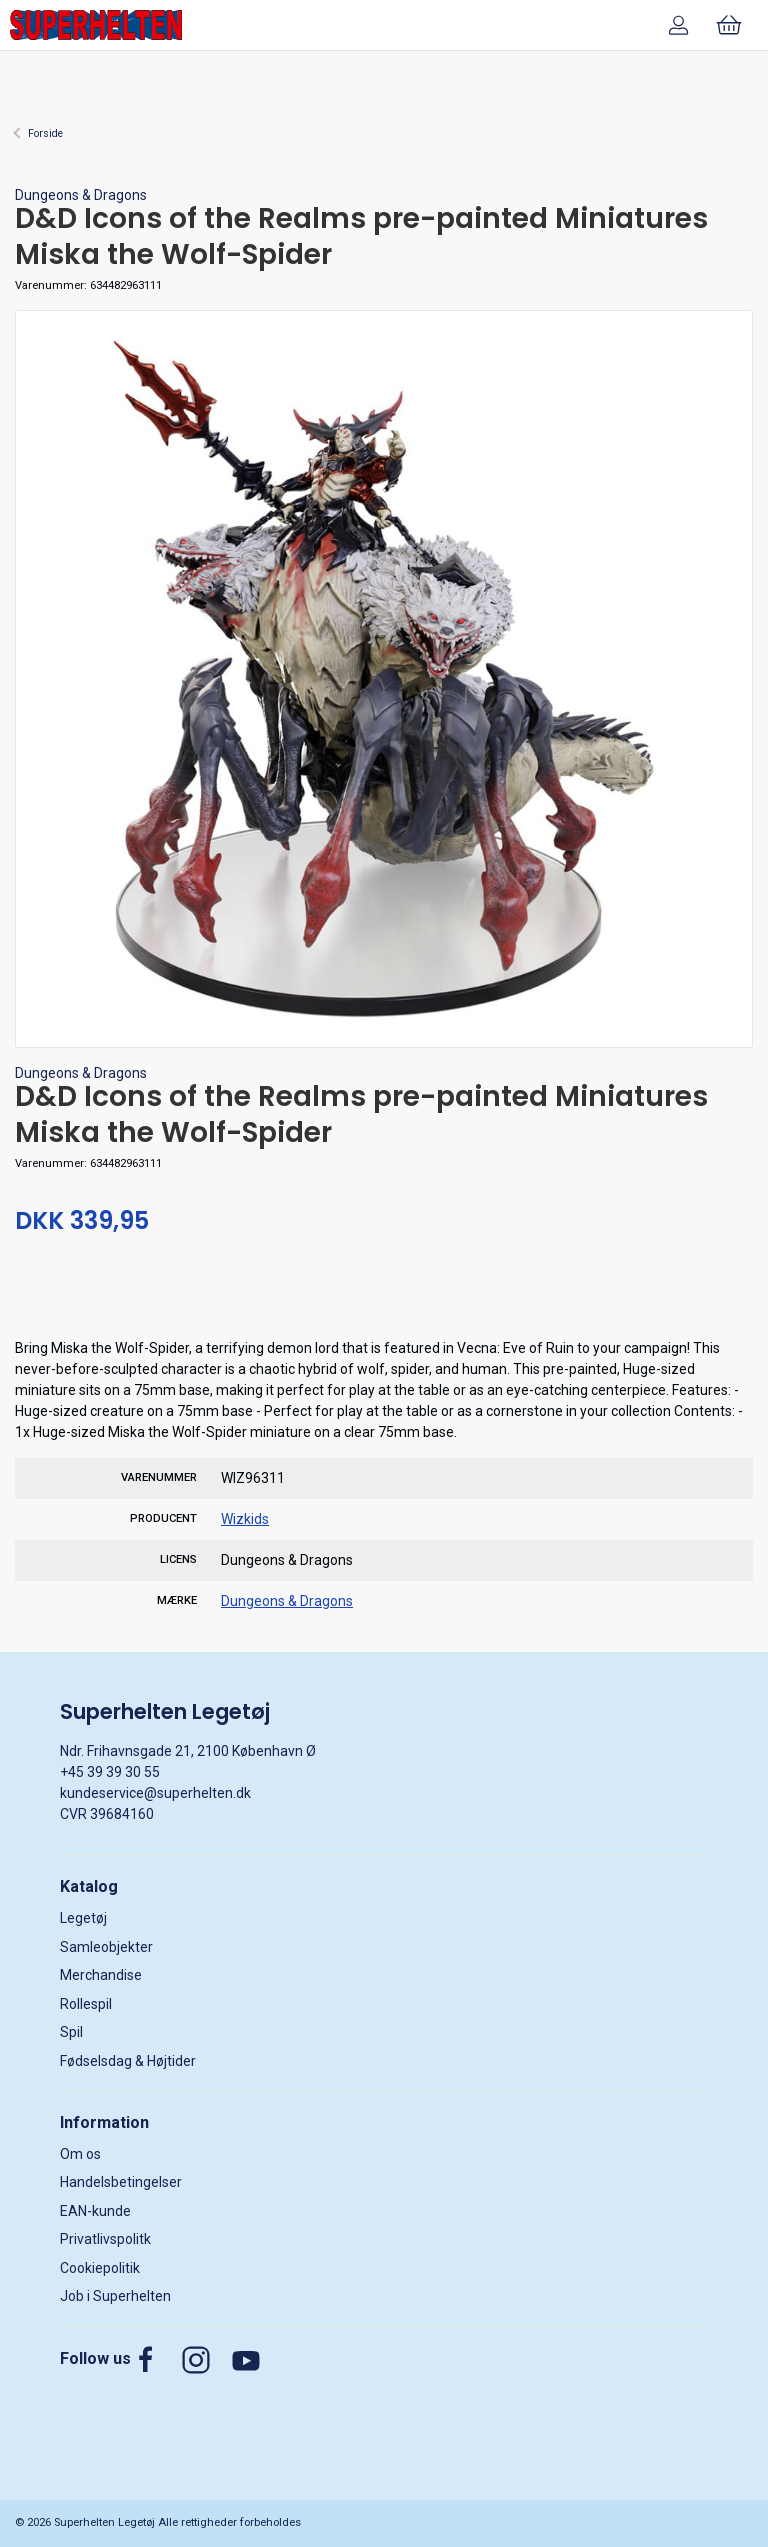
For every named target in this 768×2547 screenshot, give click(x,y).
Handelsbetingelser (121, 2182)
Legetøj (83, 1918)
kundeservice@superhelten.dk (155, 1793)
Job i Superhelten (115, 2296)
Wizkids (245, 1519)
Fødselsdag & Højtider (128, 2061)
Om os (80, 2154)
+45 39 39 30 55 (110, 1772)
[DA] (96, 25)
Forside (45, 133)
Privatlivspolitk (105, 2239)
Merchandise (101, 1975)
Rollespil (86, 2004)
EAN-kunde (95, 2211)
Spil (71, 2032)
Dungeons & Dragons (81, 195)
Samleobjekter (106, 1947)
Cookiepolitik (100, 2268)
